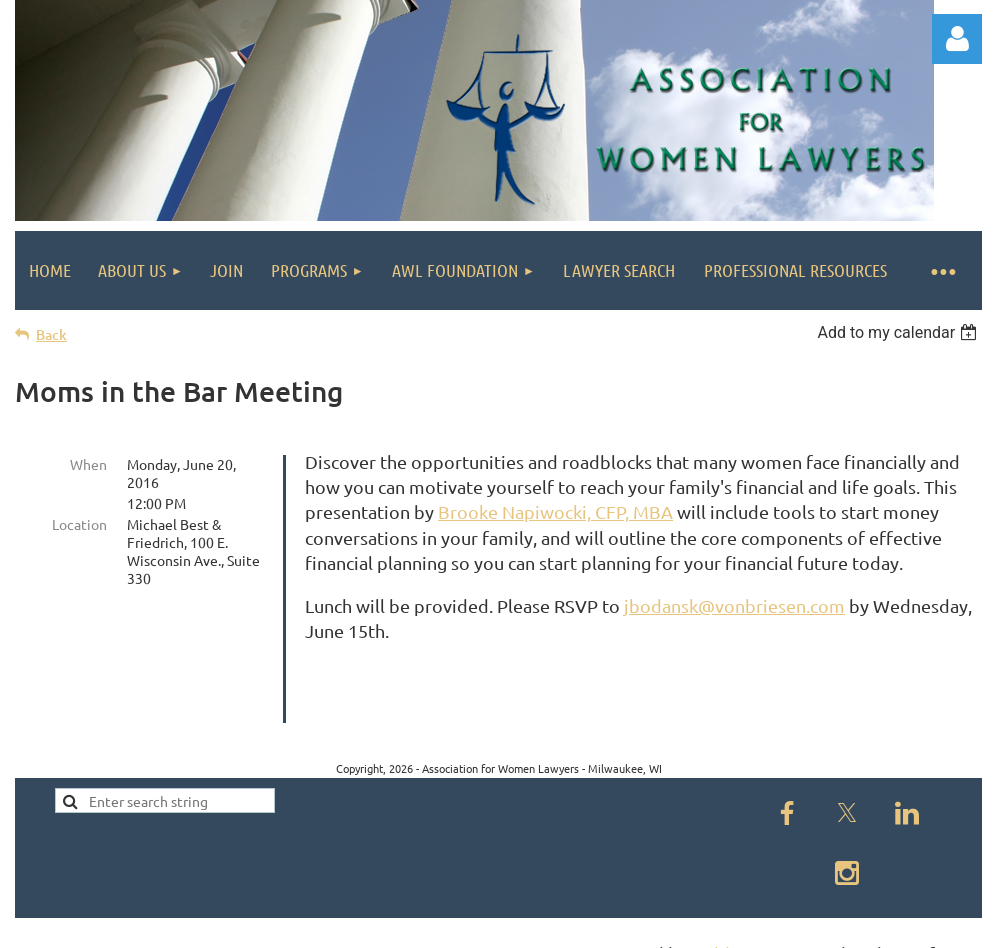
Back (51, 334)
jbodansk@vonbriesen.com (734, 605)
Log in (957, 39)
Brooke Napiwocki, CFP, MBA (555, 511)
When (88, 464)
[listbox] (899, 332)
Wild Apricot (743, 923)
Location (79, 524)
